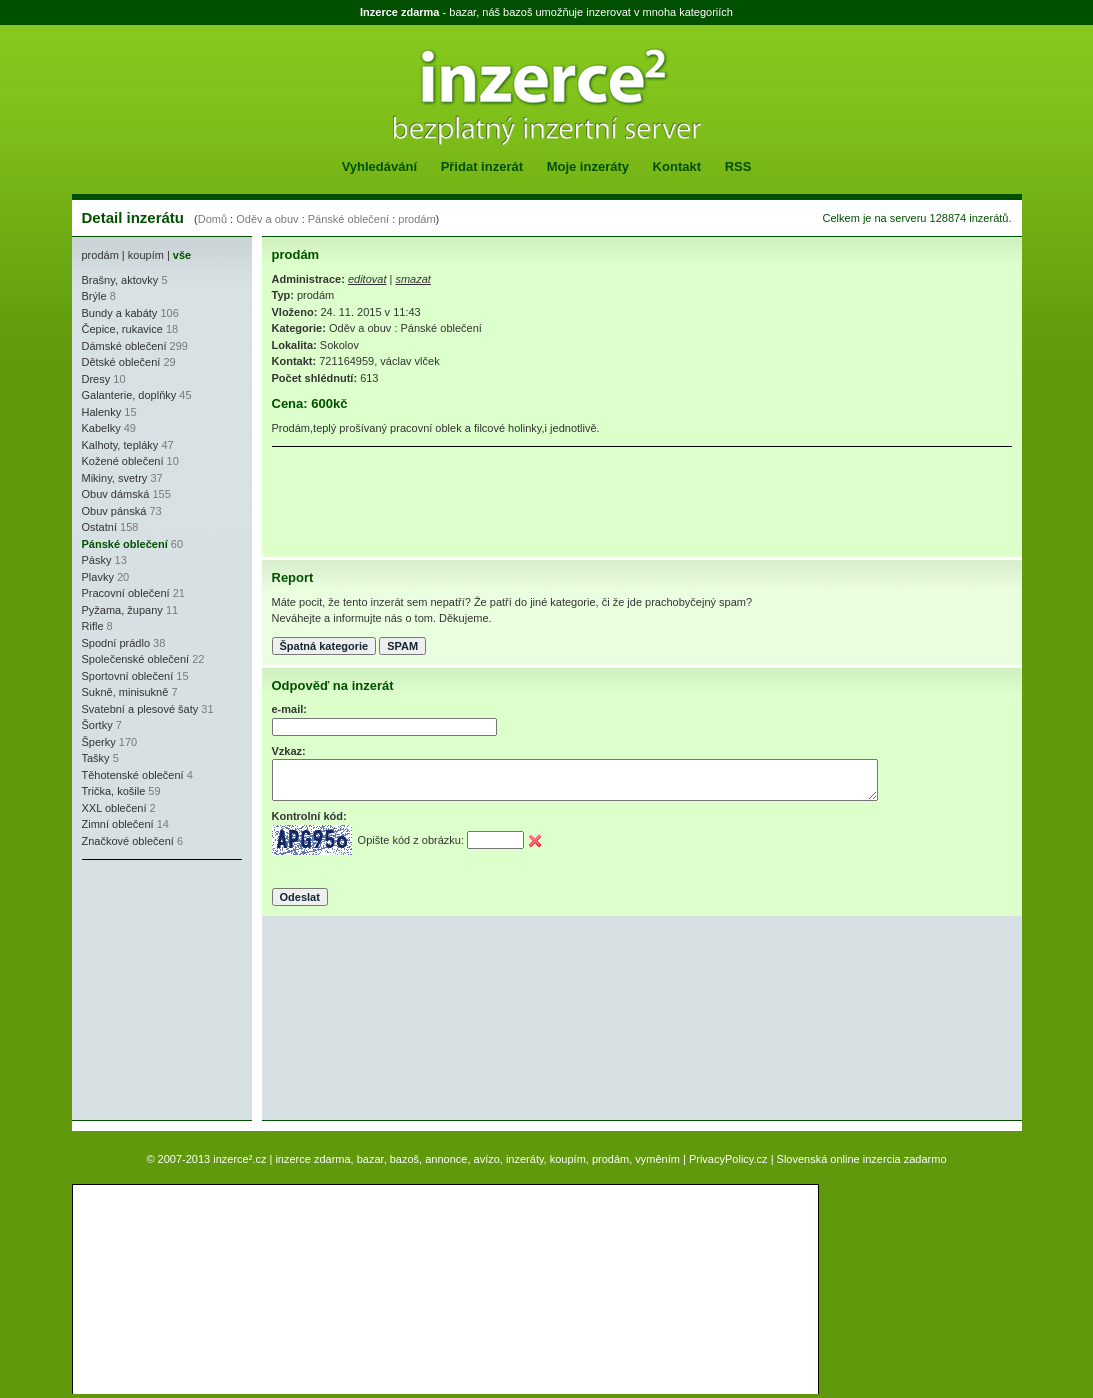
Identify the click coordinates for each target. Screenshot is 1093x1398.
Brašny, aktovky (120, 280)
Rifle (93, 626)
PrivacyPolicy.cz (728, 1159)
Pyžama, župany (122, 610)
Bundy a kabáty (120, 313)
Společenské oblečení (136, 659)
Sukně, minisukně (125, 692)
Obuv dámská (116, 494)
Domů (212, 219)
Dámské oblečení (124, 346)
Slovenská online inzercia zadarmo (862, 1159)
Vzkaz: (289, 751)
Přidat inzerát (482, 166)
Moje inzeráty (588, 166)
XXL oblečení (114, 808)
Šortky (97, 725)
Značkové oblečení (128, 841)
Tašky (96, 758)
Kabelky (101, 428)
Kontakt (677, 166)
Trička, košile (114, 791)
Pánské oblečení (348, 219)
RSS (738, 166)
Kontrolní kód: (309, 816)
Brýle (94, 296)
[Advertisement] (142, 990)
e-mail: (289, 709)
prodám (416, 219)
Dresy (96, 379)
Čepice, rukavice (122, 329)
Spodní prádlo (116, 643)
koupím (146, 255)
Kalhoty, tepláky (120, 445)
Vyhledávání (379, 166)
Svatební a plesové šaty (140, 709)
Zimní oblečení (118, 824)
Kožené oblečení (123, 461)
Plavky (98, 577)
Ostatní (99, 527)
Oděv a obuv (267, 219)
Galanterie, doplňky (129, 395)
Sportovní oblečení (128, 676)
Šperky (99, 742)
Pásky (97, 560)
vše (182, 255)
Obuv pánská (114, 511)
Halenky (102, 412)
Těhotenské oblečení (133, 775)
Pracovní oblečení (126, 593)
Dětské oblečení (121, 362)
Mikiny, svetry (115, 478)
